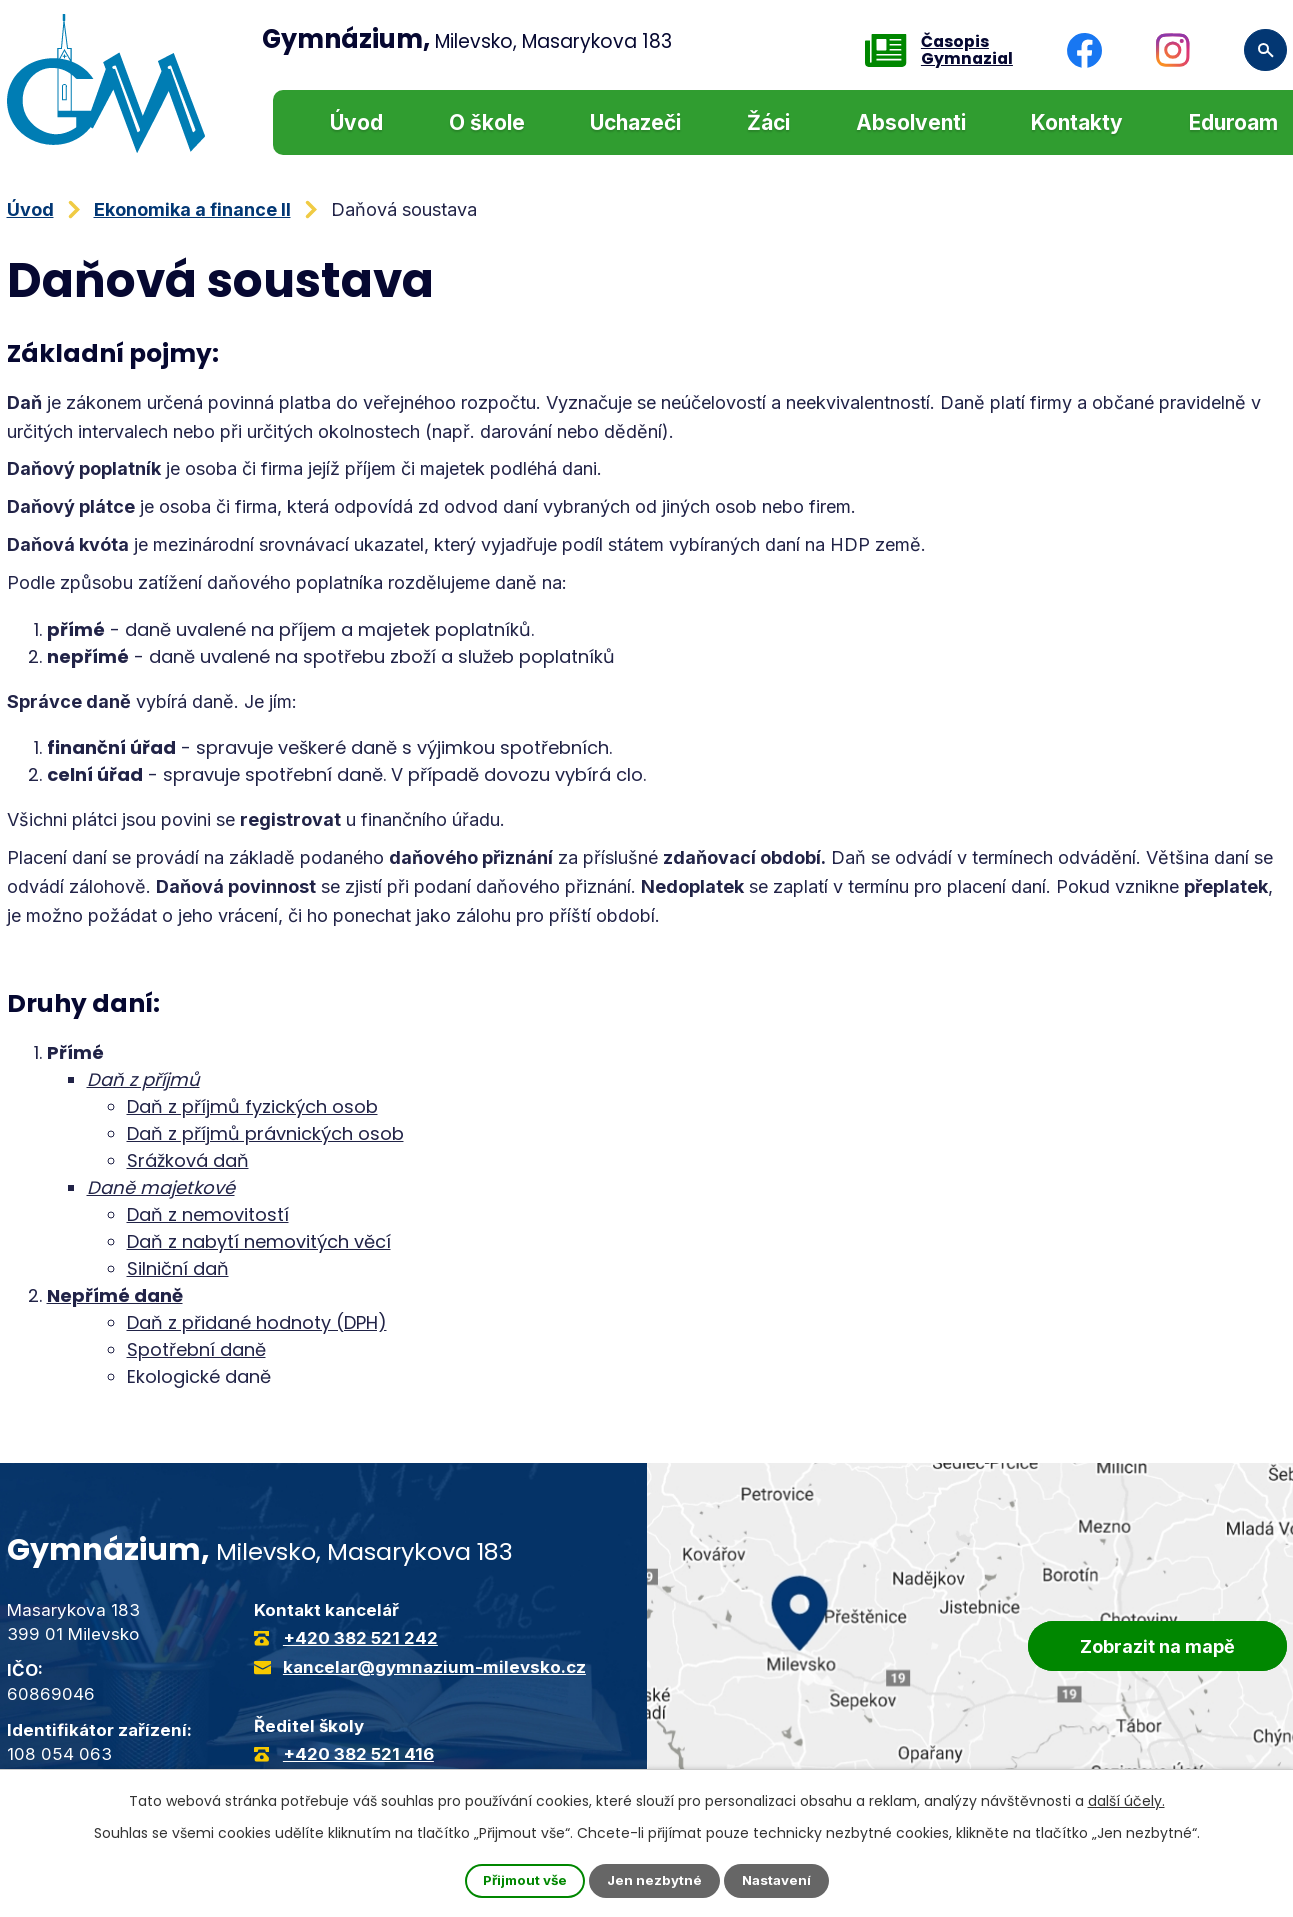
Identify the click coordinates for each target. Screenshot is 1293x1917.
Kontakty (1077, 122)
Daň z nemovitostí (208, 1214)
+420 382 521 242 (360, 1638)
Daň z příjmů (143, 1079)
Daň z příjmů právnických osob (265, 1133)
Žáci (768, 122)
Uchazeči (635, 122)
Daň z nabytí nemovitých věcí (259, 1241)
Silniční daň (178, 1268)
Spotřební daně (196, 1349)
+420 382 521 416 (358, 1754)
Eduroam (1233, 122)
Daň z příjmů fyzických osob (252, 1106)
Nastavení (780, 1880)
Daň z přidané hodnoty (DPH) (257, 1322)
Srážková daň (188, 1160)
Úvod (356, 122)
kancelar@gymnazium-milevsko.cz (434, 1667)
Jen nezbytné (654, 1880)
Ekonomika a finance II (192, 209)
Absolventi (911, 122)
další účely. (1126, 1800)
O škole (487, 122)
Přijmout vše (521, 1880)
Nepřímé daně (115, 1295)
